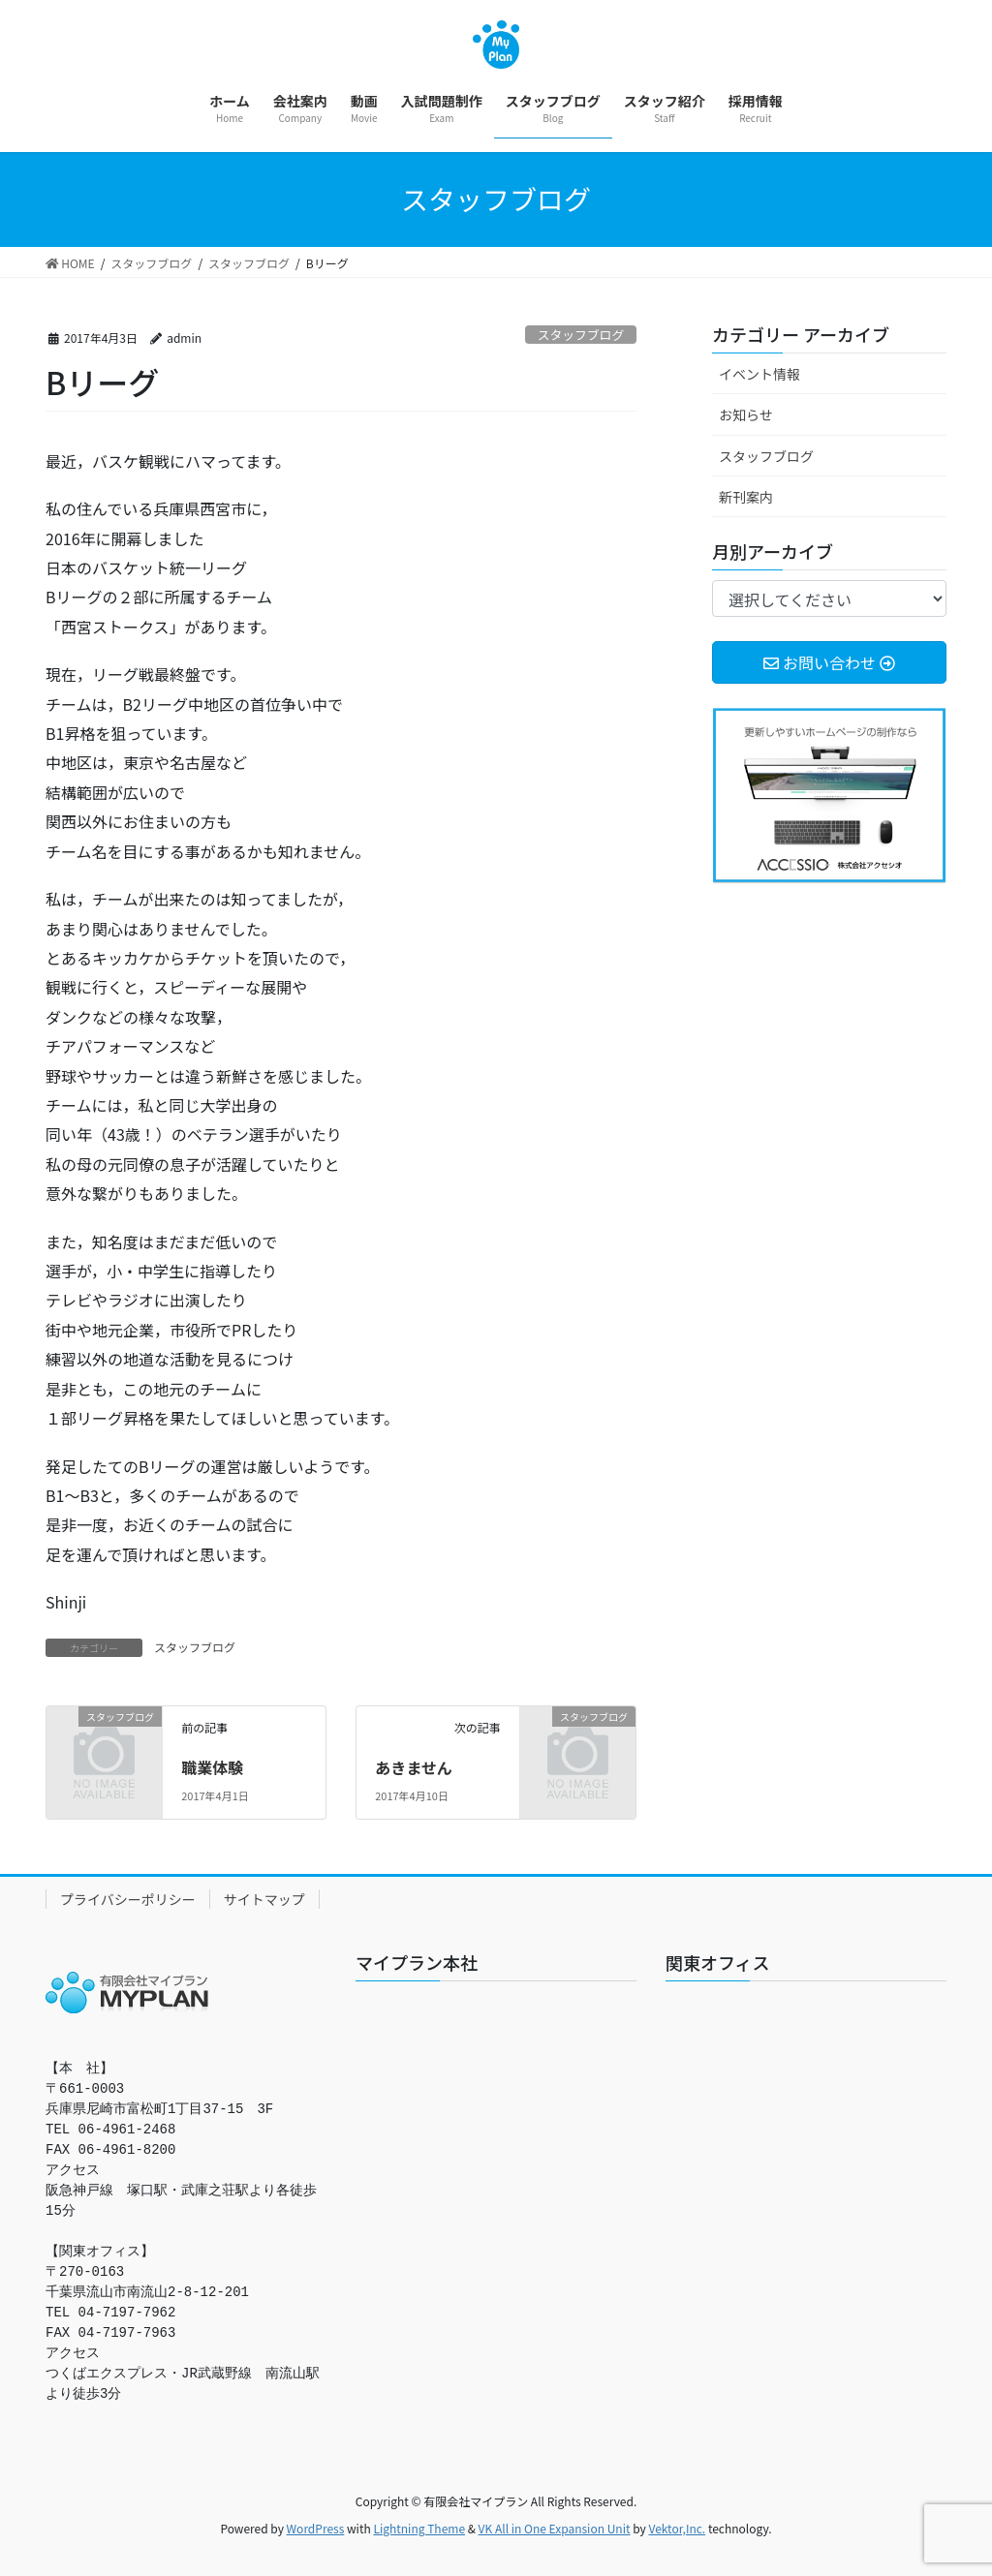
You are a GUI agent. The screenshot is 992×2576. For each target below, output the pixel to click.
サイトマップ (264, 1899)
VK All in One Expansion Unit (555, 2528)
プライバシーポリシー (128, 1899)
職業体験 (212, 1767)
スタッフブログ (581, 334)
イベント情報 (759, 373)
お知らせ (746, 414)
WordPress (316, 2528)
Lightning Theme (419, 2528)
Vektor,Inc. (676, 2528)
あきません (413, 1767)
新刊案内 (746, 496)
